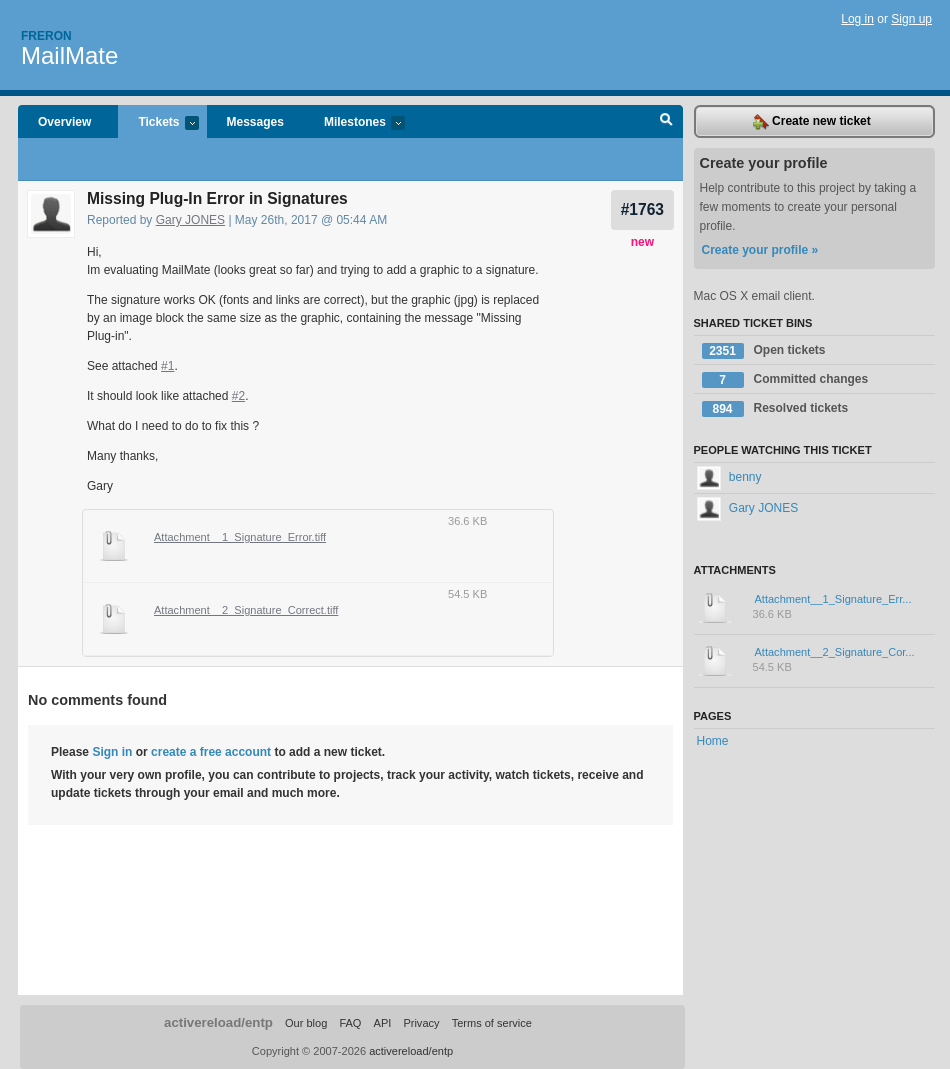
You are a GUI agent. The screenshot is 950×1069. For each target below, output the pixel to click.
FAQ (350, 1023)
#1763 (642, 209)
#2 (238, 396)
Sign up (911, 19)
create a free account (211, 752)
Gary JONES (190, 220)
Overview (64, 122)
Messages (255, 122)
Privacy (421, 1023)
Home (713, 741)
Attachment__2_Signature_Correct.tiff (246, 610)
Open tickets (764, 351)
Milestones (354, 123)
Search (666, 122)
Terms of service (492, 1023)
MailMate (69, 55)
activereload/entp (218, 1022)
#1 (167, 366)
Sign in (112, 752)
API (383, 1023)
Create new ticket (812, 122)
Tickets (158, 123)
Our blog (306, 1023)
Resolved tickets (775, 409)
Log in (857, 19)
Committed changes (785, 380)
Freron (46, 36)
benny (729, 477)
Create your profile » (760, 250)
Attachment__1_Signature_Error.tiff (240, 537)
